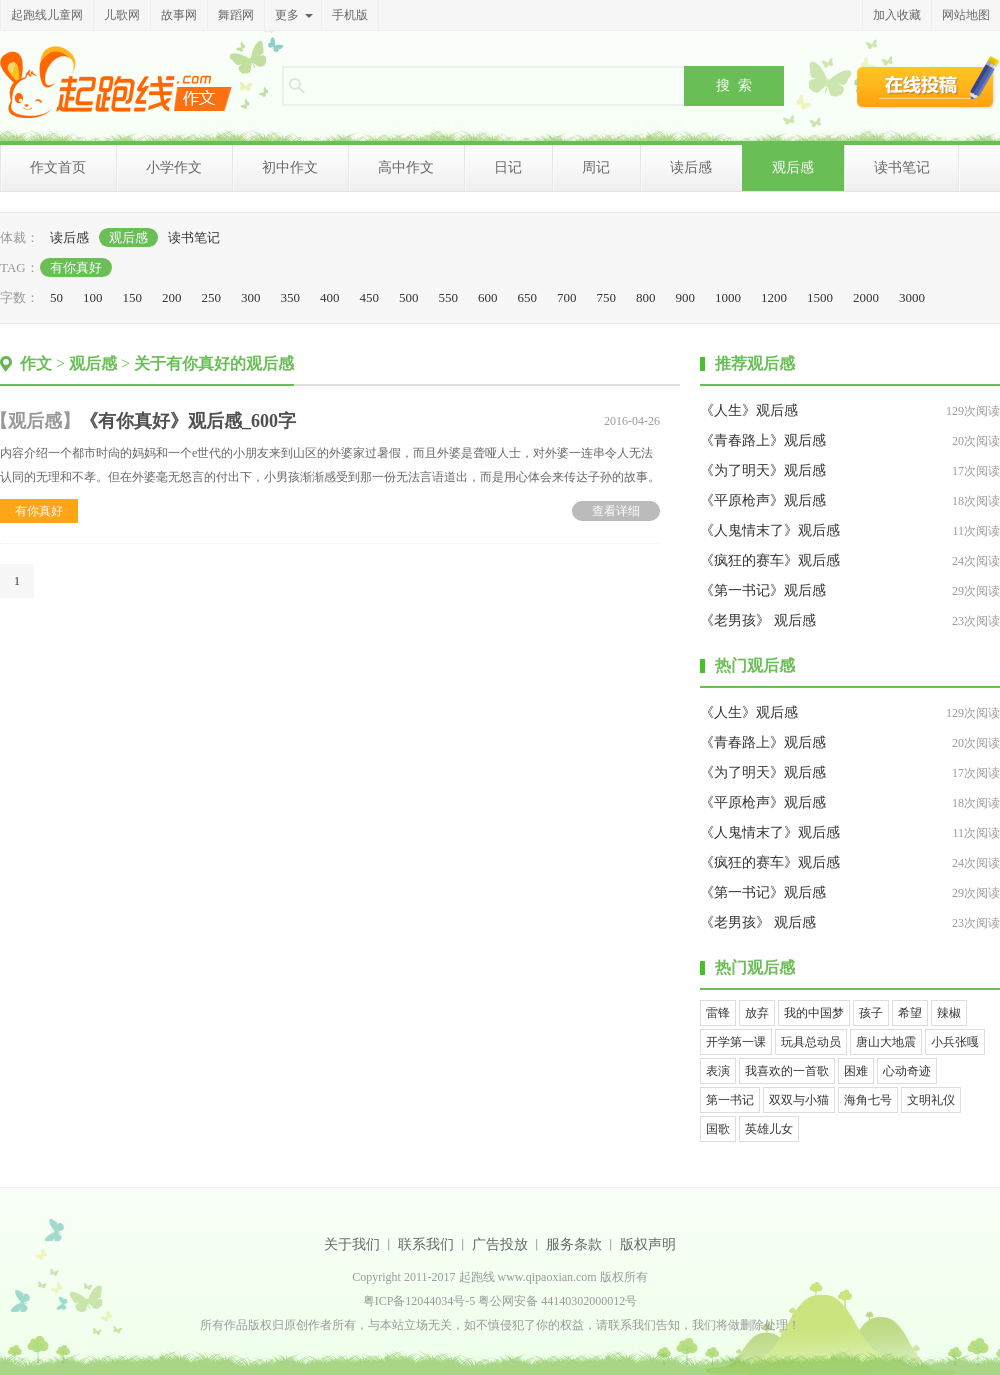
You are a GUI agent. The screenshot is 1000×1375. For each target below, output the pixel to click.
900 (686, 297)
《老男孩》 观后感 (758, 620)
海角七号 (868, 1100)
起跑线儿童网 (47, 15)
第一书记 (730, 1100)
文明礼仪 (931, 1100)
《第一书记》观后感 (763, 590)
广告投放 (500, 1244)
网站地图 (966, 15)
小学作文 (174, 167)
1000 (728, 297)
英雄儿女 (769, 1129)
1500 (820, 297)
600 (488, 297)
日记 (508, 167)
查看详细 (616, 511)
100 (93, 297)
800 (646, 297)
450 (370, 297)
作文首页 (58, 167)
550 (449, 297)
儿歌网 (122, 15)
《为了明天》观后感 (763, 470)
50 (56, 297)
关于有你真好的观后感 (214, 363)
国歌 (718, 1129)
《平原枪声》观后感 (763, 500)
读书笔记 (902, 167)
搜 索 (734, 85)
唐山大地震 (886, 1042)
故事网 (179, 15)
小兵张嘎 (955, 1042)
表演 (718, 1071)
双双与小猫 (799, 1100)
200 (172, 297)
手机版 (350, 15)
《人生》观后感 (749, 410)
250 (212, 297)
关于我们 (352, 1244)
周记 (596, 167)
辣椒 (949, 1013)
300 (251, 297)
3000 (912, 297)
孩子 (871, 1013)
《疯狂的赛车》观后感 (770, 560)
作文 (36, 363)
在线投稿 (928, 82)
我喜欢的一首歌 (787, 1071)
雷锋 (718, 1013)
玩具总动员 (811, 1042)
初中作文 (290, 167)
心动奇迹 (907, 1071)
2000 (866, 297)
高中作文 (406, 167)
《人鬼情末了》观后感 (770, 530)
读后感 (691, 167)
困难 (856, 1071)
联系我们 (426, 1244)
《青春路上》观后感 (763, 440)
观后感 (793, 167)
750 (607, 297)
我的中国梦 (814, 1013)
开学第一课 (736, 1042)
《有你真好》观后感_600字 (188, 421)
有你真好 (76, 267)
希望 (910, 1013)
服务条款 (574, 1244)
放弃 (757, 1013)
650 (528, 297)
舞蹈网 (236, 15)
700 (567, 297)
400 (330, 297)
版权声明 (648, 1244)
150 (133, 297)
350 (291, 297)
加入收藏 (897, 15)
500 (409, 297)
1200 (774, 297)
